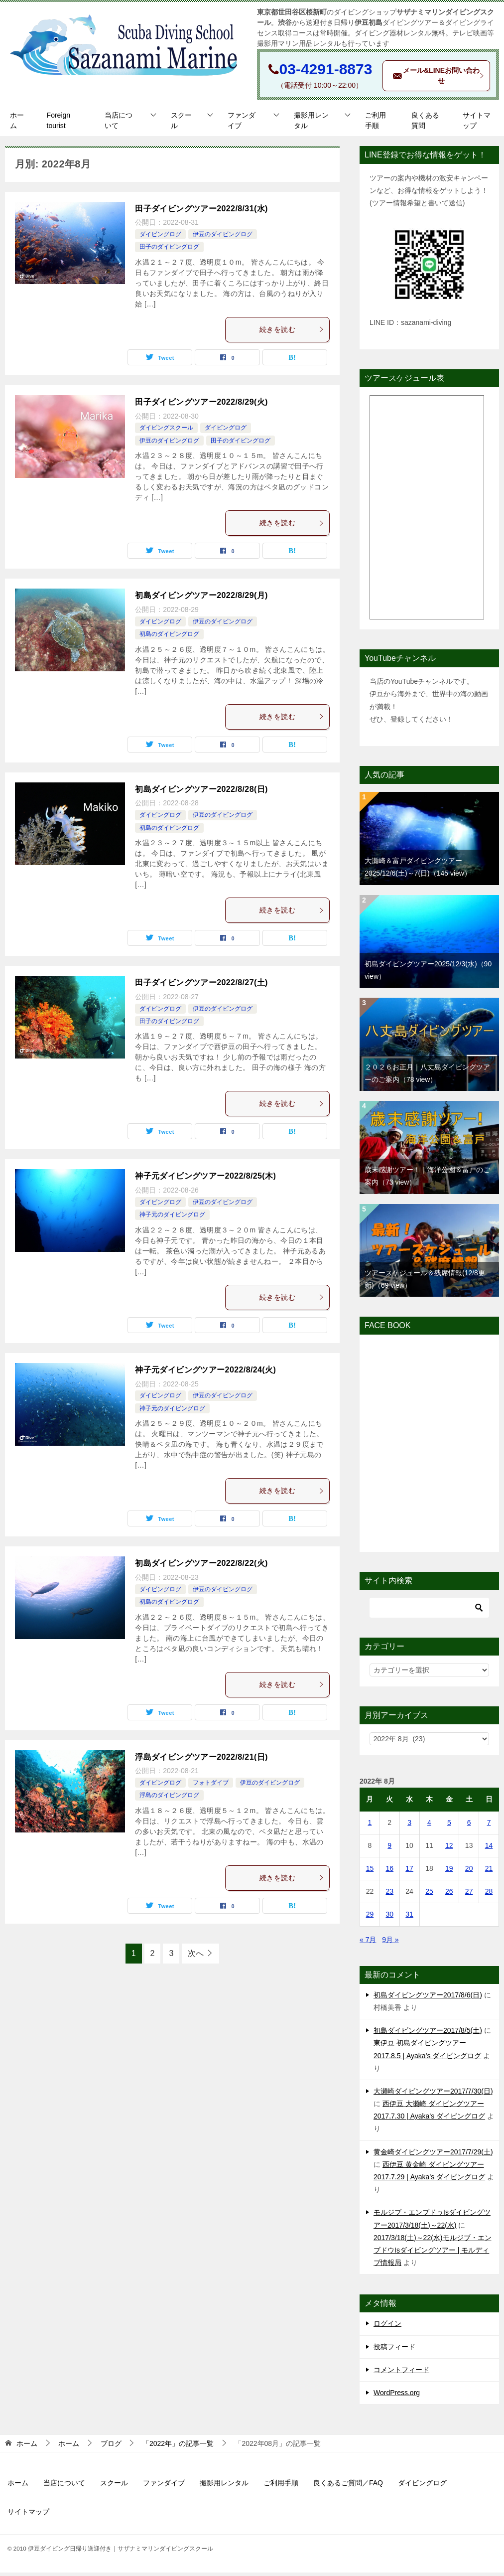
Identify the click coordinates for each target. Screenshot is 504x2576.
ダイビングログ (160, 238)
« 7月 (368, 1943)
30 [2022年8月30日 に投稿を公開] (389, 1918)
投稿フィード (394, 2350)
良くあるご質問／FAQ (348, 2487)
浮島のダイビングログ (169, 1799)
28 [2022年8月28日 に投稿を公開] (489, 1895)
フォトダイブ (211, 1786)
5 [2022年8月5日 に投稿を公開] (449, 1826)
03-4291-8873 (326, 69)
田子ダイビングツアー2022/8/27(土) (201, 986)
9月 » (390, 1943)
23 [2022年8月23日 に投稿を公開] (389, 1895)
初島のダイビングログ (169, 637)
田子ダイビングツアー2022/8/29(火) (201, 405)
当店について (118, 124)
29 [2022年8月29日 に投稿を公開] (370, 1918)
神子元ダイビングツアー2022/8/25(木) (205, 1180)
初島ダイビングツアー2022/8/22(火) (201, 1567)
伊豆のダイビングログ (222, 238)
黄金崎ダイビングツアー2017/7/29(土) (433, 2155)
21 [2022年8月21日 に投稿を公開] (489, 1872)
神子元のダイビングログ (172, 1218)
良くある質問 (425, 124)
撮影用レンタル (311, 124)
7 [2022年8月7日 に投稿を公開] (489, 1826)
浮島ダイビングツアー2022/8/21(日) (201, 1760)
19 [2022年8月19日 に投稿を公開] (449, 1872)
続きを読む (291, 333)
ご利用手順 (375, 124)
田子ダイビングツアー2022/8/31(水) (201, 212)
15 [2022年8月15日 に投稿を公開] (370, 1872)
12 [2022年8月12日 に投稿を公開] (449, 1849)
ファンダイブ (241, 124)
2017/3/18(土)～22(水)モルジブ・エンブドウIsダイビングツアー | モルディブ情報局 (433, 2253)
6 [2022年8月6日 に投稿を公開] (469, 1826)
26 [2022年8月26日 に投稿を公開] (449, 1895)
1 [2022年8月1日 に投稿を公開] (370, 1826)
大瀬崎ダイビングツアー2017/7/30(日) (433, 2095)
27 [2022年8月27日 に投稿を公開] (469, 1895)
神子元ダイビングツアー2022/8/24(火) (205, 1373)
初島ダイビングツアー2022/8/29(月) (201, 599)
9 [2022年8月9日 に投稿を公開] (389, 1849)
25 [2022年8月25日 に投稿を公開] (429, 1895)
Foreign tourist (58, 124)
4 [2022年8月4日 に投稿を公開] (429, 1826)
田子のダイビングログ (169, 250)
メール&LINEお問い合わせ (441, 78)
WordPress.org (397, 2396)
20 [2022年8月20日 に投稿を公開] (469, 1872)
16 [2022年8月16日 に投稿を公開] (389, 1872)
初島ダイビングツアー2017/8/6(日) (428, 1998)
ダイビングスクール (166, 431)
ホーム (17, 124)
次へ (196, 1957)
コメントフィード (401, 2373)
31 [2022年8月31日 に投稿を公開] (409, 1918)
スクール (181, 124)
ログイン (387, 2327)
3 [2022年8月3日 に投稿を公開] (409, 1826)
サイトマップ (477, 124)
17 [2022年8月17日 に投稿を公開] (409, 1872)
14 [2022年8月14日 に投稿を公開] (489, 1849)
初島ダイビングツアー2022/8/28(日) (201, 792)
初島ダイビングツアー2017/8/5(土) (428, 2034)
